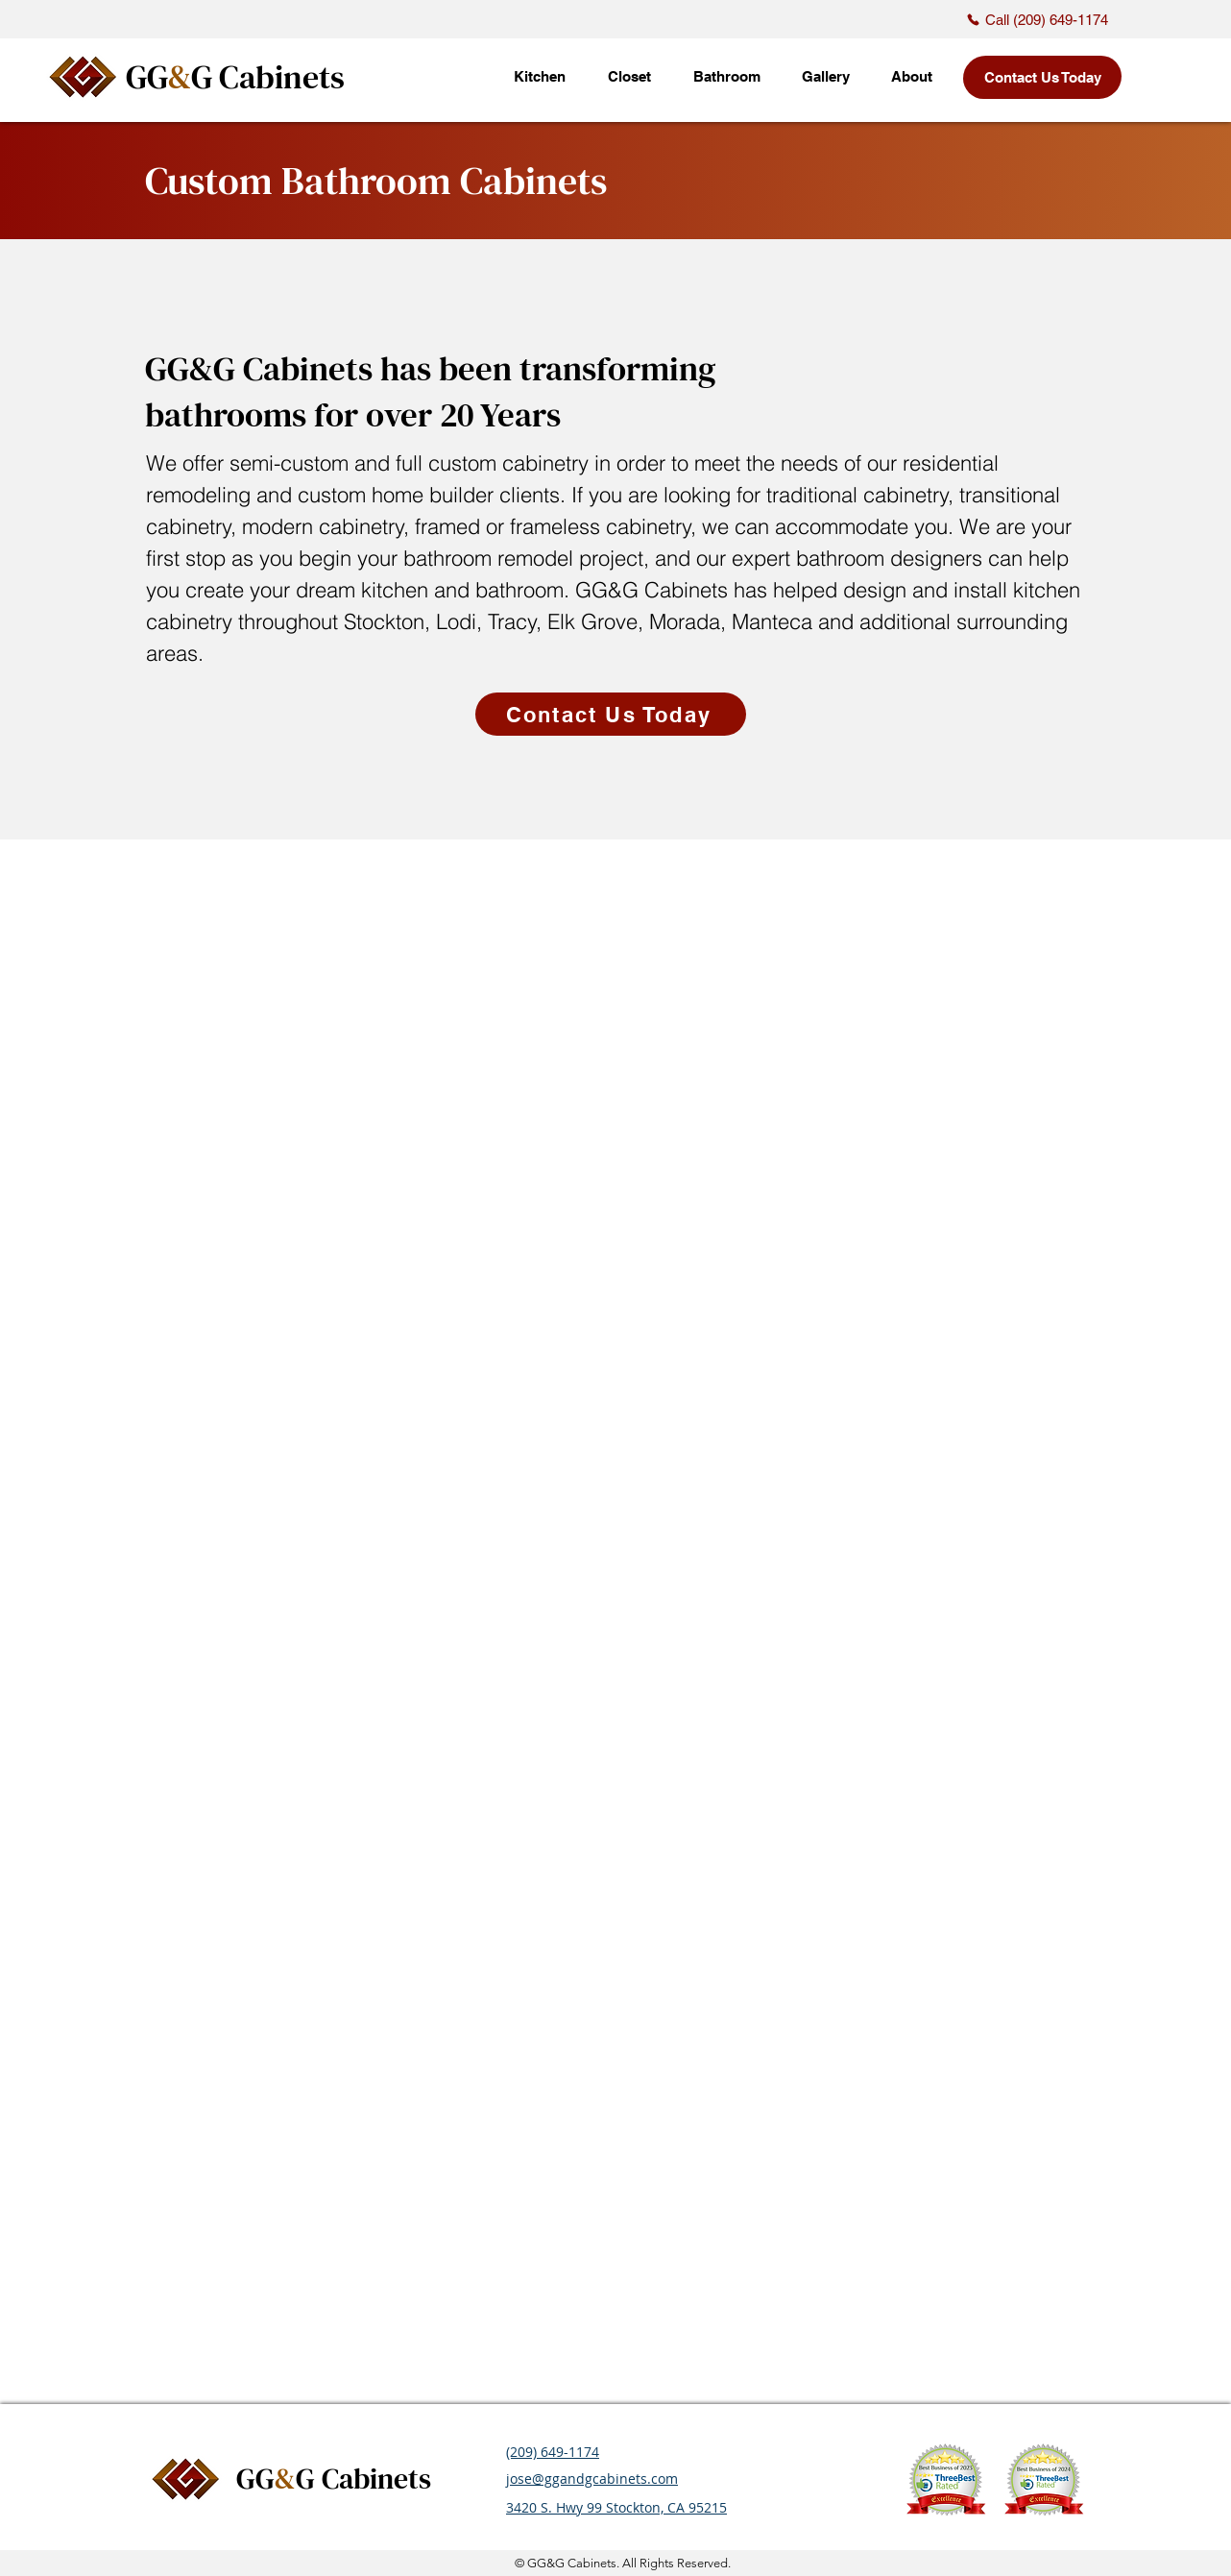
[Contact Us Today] (1042, 77)
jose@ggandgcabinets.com (592, 2478)
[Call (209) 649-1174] (1037, 19)
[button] (825, 76)
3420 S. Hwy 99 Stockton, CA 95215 (616, 2507)
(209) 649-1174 (552, 2451)
